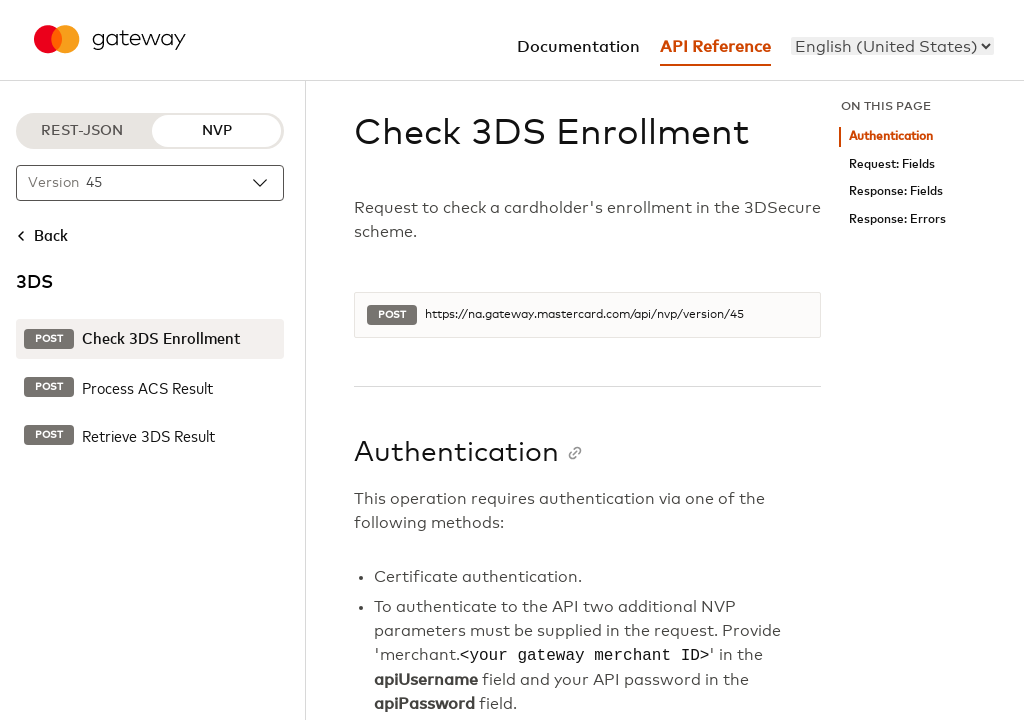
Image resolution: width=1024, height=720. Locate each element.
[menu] (892, 46)
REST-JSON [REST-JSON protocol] (82, 131)
